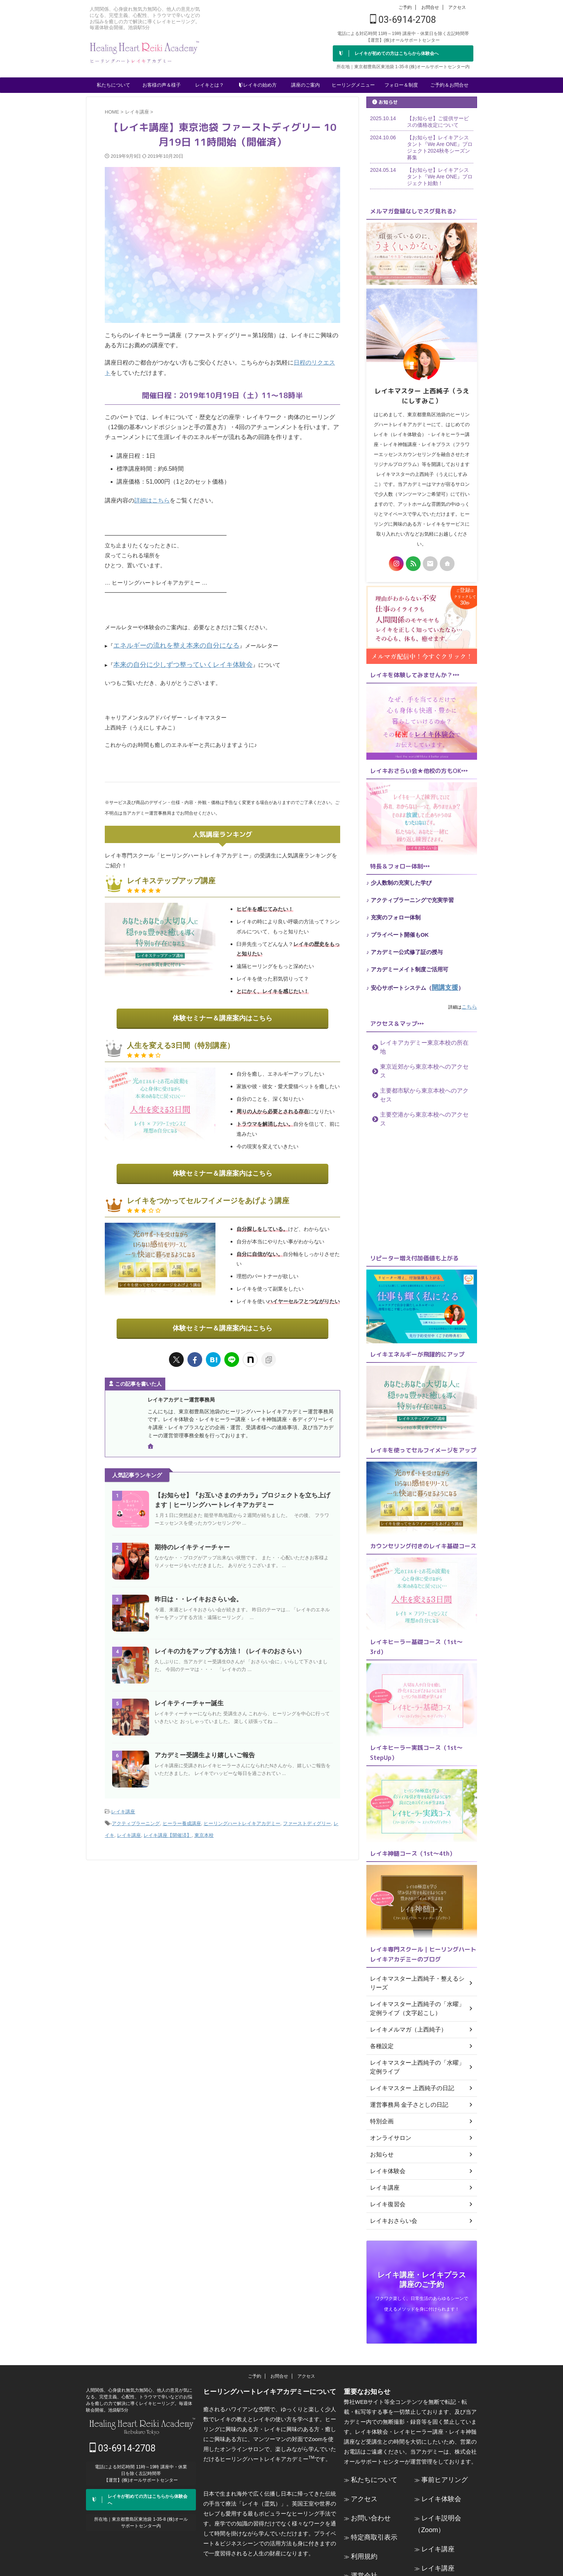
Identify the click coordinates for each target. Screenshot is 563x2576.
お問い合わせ (367, 2466)
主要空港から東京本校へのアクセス (417, 1085)
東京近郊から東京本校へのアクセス (417, 1055)
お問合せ (430, 7)
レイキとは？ (209, 85)
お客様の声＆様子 (161, 85)
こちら (470, 1004)
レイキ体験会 (438, 2449)
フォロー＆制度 (401, 85)
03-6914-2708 (403, 19)
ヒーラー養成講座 (182, 1810)
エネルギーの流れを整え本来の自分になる (165, 643)
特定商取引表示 (370, 2484)
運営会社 (362, 2518)
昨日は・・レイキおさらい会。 (196, 1589)
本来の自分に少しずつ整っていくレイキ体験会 (171, 661)
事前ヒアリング (440, 2432)
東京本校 (204, 1820)
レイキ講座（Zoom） (447, 2511)
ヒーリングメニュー (353, 85)
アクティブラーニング (136, 1810)
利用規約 (362, 2501)
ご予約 (405, 7)
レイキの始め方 (257, 84)
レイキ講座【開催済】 (167, 1820)
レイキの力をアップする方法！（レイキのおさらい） (225, 1641)
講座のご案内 (305, 85)
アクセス (457, 7)
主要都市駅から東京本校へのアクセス (419, 1070)
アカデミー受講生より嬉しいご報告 (202, 1745)
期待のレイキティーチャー (190, 1537)
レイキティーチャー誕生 (187, 1693)
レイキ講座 (123, 1800)
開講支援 (443, 987)
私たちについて (113, 85)
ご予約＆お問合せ (449, 85)
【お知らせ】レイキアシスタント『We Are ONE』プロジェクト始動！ (440, 176)
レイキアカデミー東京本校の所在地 (417, 1039)
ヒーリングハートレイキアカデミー (242, 1810)
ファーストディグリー (307, 1810)
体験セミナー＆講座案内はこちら (222, 1012)
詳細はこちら (152, 500)
